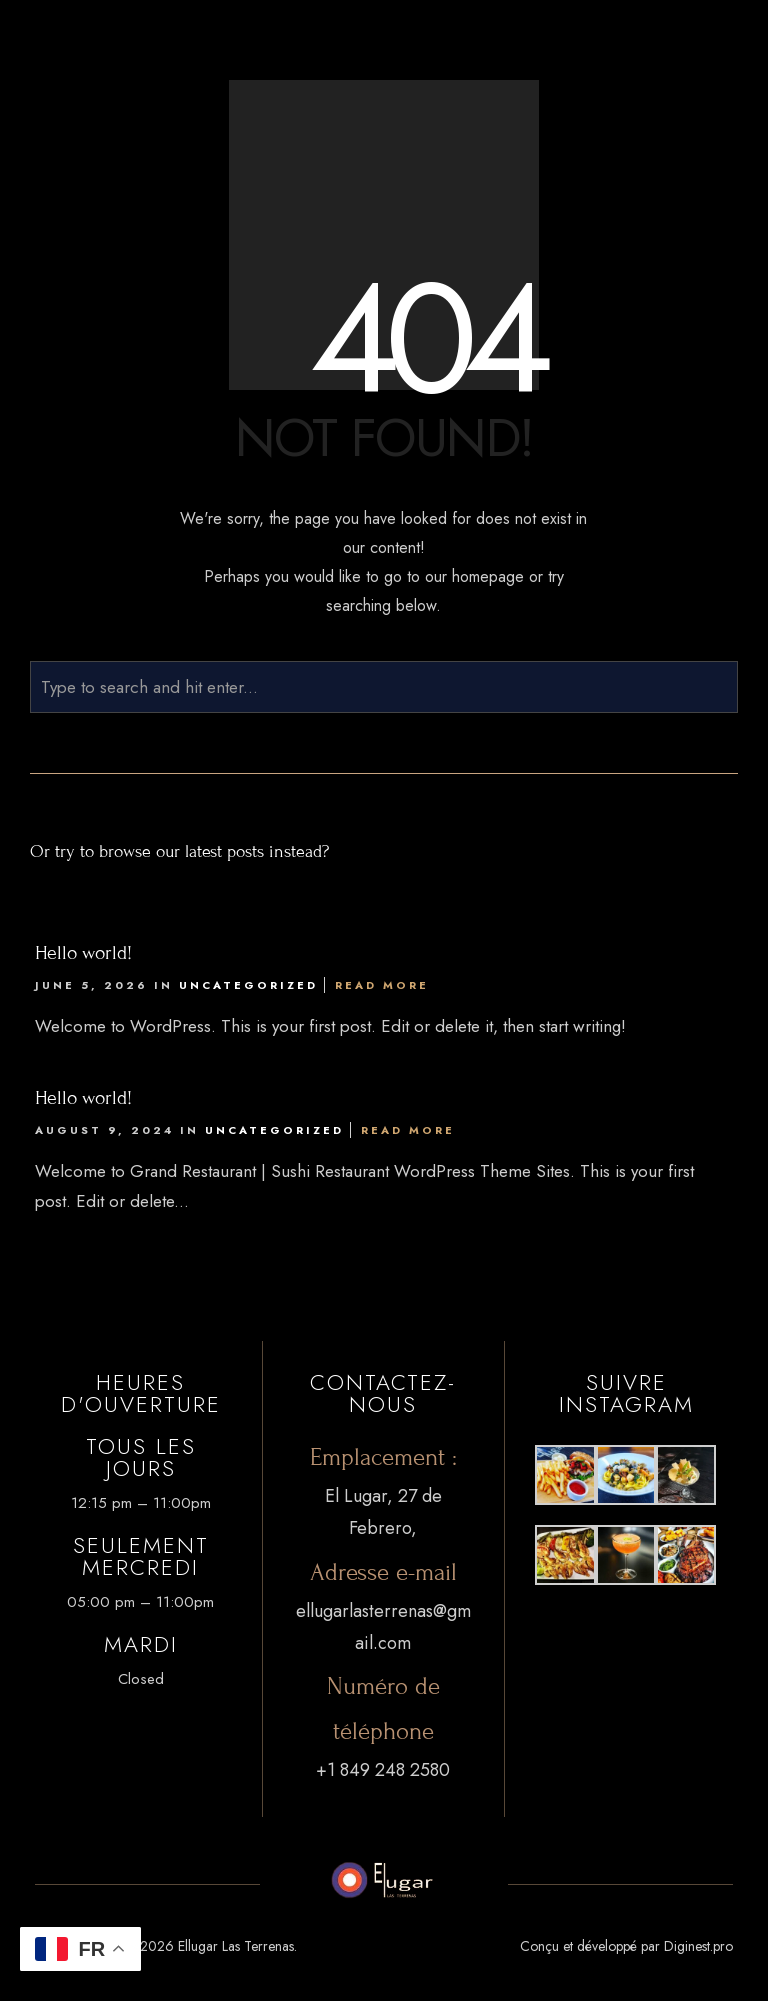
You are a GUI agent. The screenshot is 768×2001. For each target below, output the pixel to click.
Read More (382, 985)
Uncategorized (248, 985)
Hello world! (83, 952)
